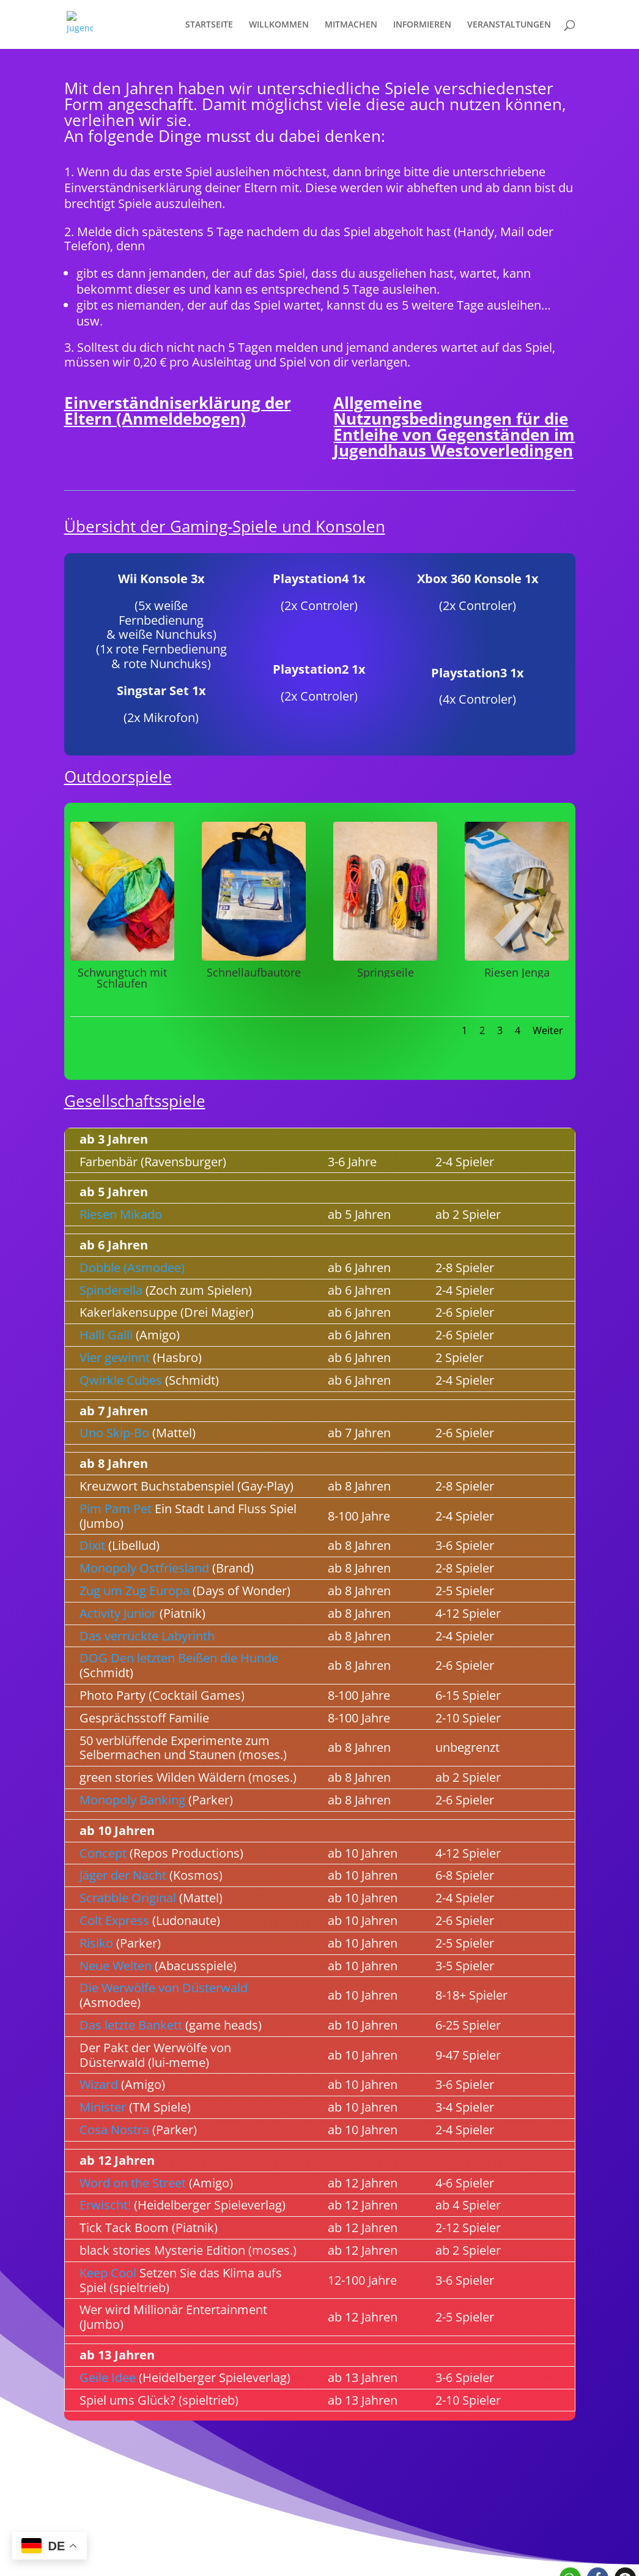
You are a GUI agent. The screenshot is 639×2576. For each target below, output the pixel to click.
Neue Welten (115, 1965)
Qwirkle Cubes (120, 1380)
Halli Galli (106, 1335)
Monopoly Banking (132, 1800)
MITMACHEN (351, 25)
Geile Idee (107, 2377)
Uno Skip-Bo (114, 1432)
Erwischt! (105, 2205)
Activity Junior (118, 1613)
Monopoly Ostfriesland (144, 1568)
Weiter (548, 1030)
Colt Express (114, 1920)
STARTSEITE (209, 25)
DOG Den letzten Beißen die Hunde (178, 1658)
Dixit (92, 1545)
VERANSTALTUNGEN (509, 25)
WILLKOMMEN (279, 25)
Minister (102, 2107)
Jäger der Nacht (122, 1875)
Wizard (98, 2084)
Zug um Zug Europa (134, 1590)
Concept (103, 1853)
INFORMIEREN (422, 25)
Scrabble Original (127, 1897)
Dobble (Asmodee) (132, 1267)
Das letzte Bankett (130, 2025)
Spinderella (110, 1290)
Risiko (96, 1943)
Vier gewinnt (114, 1357)
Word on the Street (132, 2183)
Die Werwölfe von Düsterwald (163, 1987)
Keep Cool (107, 2273)
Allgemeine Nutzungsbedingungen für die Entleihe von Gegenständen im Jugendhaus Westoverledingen (454, 426)
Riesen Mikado (120, 1214)
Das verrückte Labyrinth (147, 1636)
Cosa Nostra (114, 2129)
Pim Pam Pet (115, 1508)
